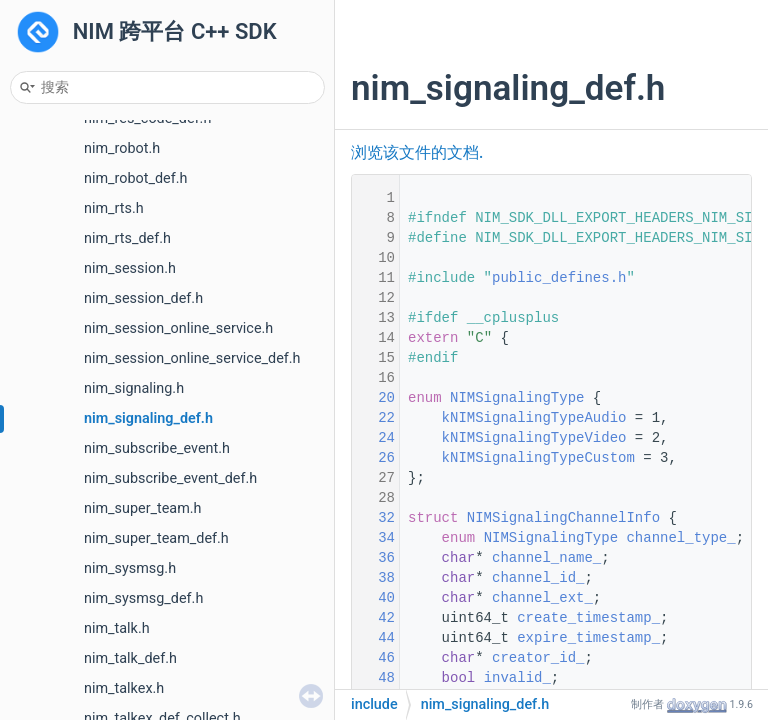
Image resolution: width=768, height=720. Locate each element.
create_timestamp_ (588, 618)
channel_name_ (546, 558)
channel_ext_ (542, 598)
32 (374, 518)
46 (374, 658)
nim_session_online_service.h (178, 328)
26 (374, 458)
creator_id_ (538, 658)
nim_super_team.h (143, 508)
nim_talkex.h (124, 688)
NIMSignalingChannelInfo (563, 518)
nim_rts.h (114, 208)
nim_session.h (130, 268)
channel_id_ (538, 578)
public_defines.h (559, 278)
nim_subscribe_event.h (157, 448)
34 (374, 538)
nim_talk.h (117, 628)
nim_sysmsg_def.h (143, 598)
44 (374, 638)
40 (374, 598)
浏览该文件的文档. (417, 153)
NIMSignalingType (517, 398)
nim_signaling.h (134, 388)
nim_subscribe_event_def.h (170, 478)
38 (374, 578)
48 (374, 678)
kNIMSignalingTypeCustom (538, 458)
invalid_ (517, 678)
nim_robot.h (122, 148)
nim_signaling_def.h (148, 418)
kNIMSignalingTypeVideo (534, 438)
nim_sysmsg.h (130, 568)
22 (374, 418)
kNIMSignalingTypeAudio (534, 418)
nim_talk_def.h (130, 658)
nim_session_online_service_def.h (192, 358)
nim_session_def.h (143, 298)
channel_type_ (680, 538)
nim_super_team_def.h (156, 538)
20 (374, 398)
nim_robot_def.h (135, 178)
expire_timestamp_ (588, 638)
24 (374, 438)
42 (374, 618)
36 (374, 558)
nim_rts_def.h (127, 238)
